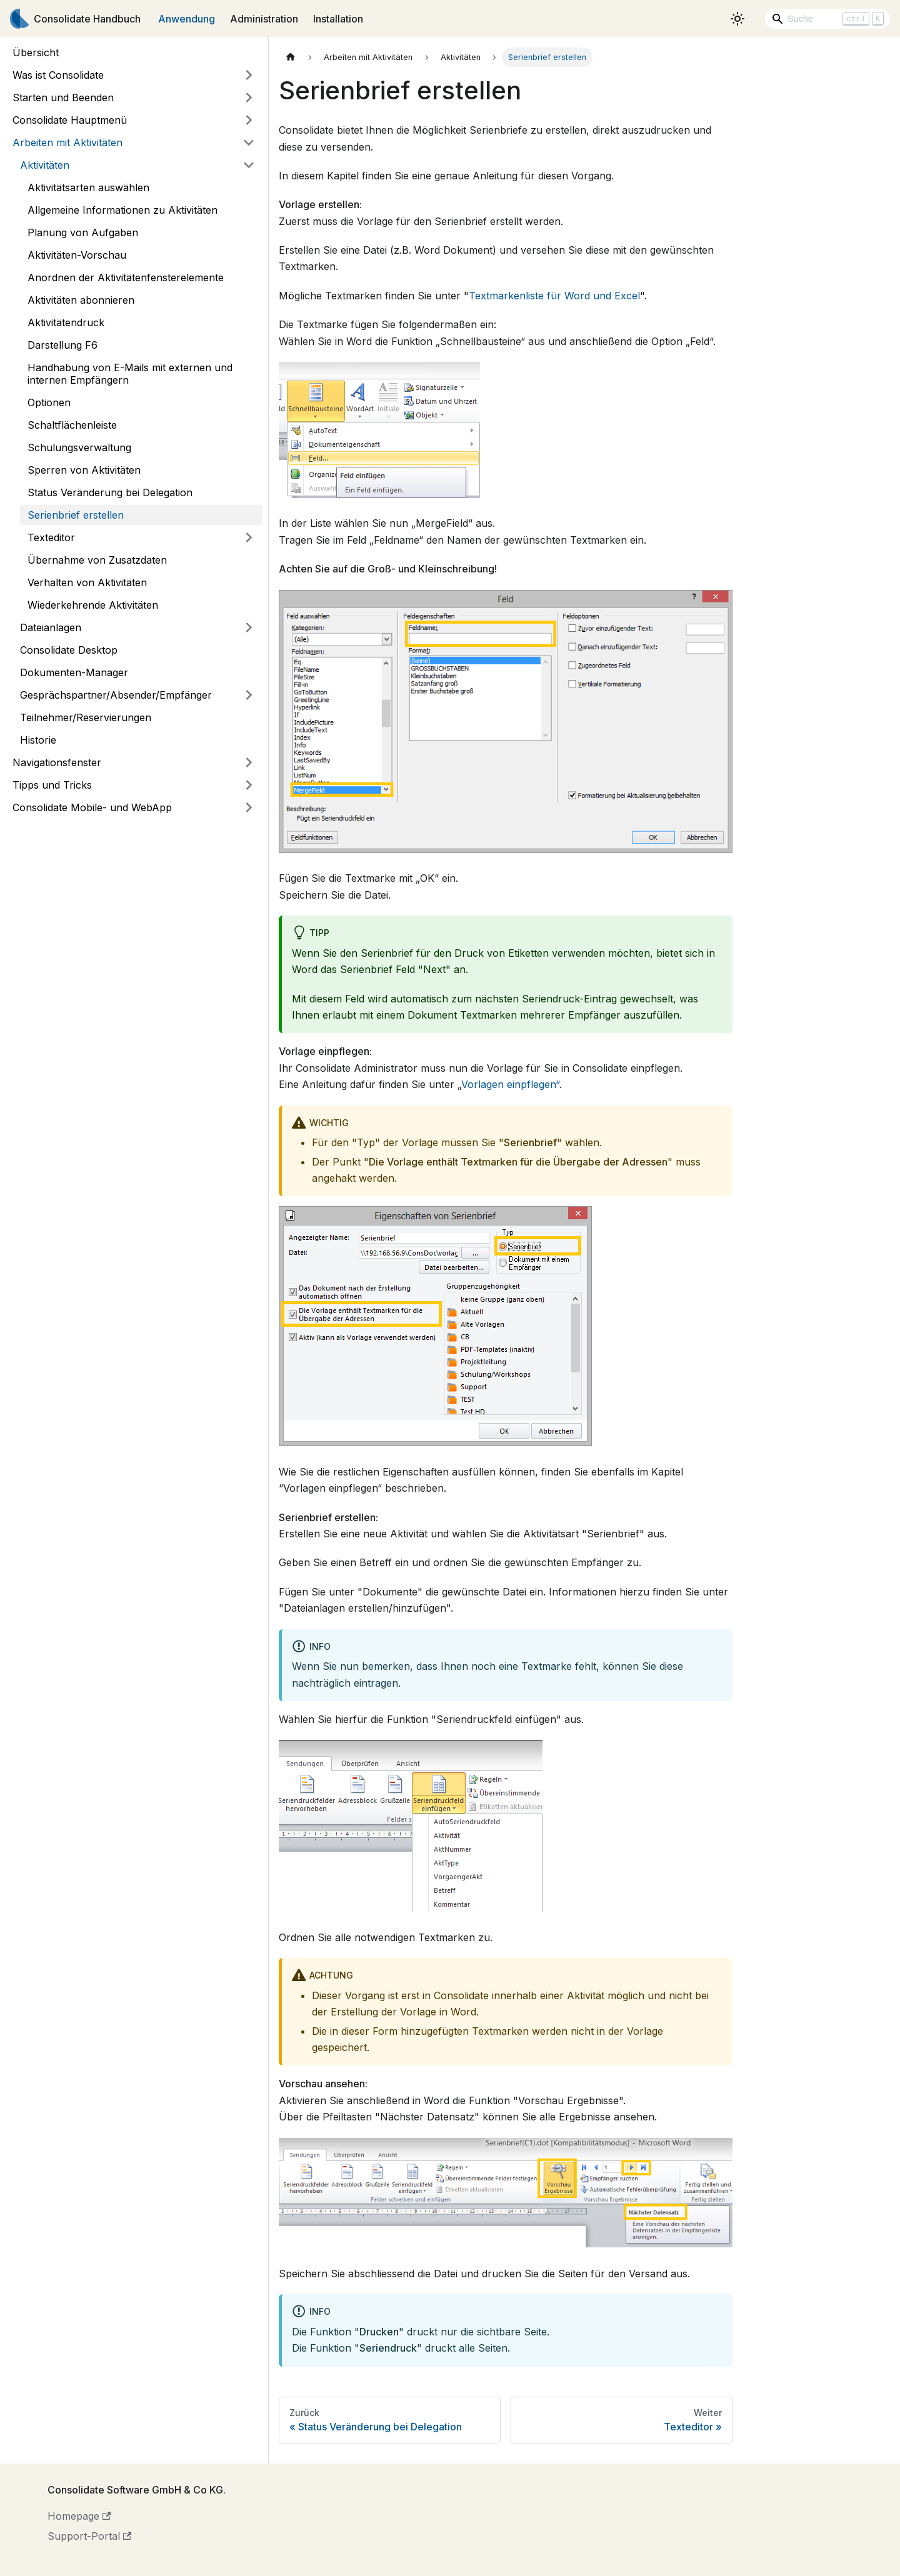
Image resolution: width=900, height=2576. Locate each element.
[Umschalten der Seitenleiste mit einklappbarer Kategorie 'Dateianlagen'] (248, 627)
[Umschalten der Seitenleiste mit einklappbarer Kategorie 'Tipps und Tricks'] (248, 785)
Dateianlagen (50, 627)
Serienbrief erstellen (76, 515)
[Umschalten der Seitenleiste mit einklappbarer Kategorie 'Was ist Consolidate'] (248, 75)
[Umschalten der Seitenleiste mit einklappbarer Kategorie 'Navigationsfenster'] (248, 762)
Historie (38, 740)
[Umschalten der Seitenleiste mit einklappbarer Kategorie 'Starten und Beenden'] (248, 97)
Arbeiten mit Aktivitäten (67, 142)
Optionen (49, 402)
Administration (264, 18)
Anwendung (186, 18)
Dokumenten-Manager (74, 672)
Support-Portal (89, 2536)
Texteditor (51, 537)
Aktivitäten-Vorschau (77, 255)
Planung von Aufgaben (83, 232)
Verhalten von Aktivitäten (87, 582)
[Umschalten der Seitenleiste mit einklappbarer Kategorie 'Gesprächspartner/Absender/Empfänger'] (248, 695)
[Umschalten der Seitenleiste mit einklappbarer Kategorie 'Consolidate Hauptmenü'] (248, 120)
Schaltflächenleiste (72, 425)
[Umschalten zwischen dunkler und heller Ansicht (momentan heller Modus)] (738, 19)
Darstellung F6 (63, 345)
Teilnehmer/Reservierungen (85, 717)
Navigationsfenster (56, 762)
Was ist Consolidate (58, 75)
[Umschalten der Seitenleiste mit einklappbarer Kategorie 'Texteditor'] (248, 537)
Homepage (79, 2516)
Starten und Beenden (63, 97)
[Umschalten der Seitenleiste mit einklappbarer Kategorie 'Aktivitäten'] (248, 165)
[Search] (827, 19)
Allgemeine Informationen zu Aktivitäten (123, 210)
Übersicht (35, 52)
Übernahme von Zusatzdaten (97, 560)
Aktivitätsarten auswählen (88, 187)
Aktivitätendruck (66, 322)
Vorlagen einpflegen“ (510, 1084)
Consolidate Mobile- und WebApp (92, 807)
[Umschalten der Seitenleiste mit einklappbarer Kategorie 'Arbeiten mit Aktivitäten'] (248, 142)
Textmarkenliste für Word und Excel (554, 295)
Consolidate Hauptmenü (69, 120)
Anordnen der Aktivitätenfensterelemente (126, 277)
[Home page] (290, 57)
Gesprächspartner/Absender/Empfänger (116, 695)
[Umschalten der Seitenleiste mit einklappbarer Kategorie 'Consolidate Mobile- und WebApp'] (248, 807)
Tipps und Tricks (52, 785)
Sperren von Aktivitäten (84, 470)
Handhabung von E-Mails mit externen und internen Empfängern (130, 373)
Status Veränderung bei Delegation (110, 492)
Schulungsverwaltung (79, 447)
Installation (338, 18)
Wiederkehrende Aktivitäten (93, 605)
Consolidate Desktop (69, 650)
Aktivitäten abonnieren (81, 300)
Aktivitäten (44, 165)
